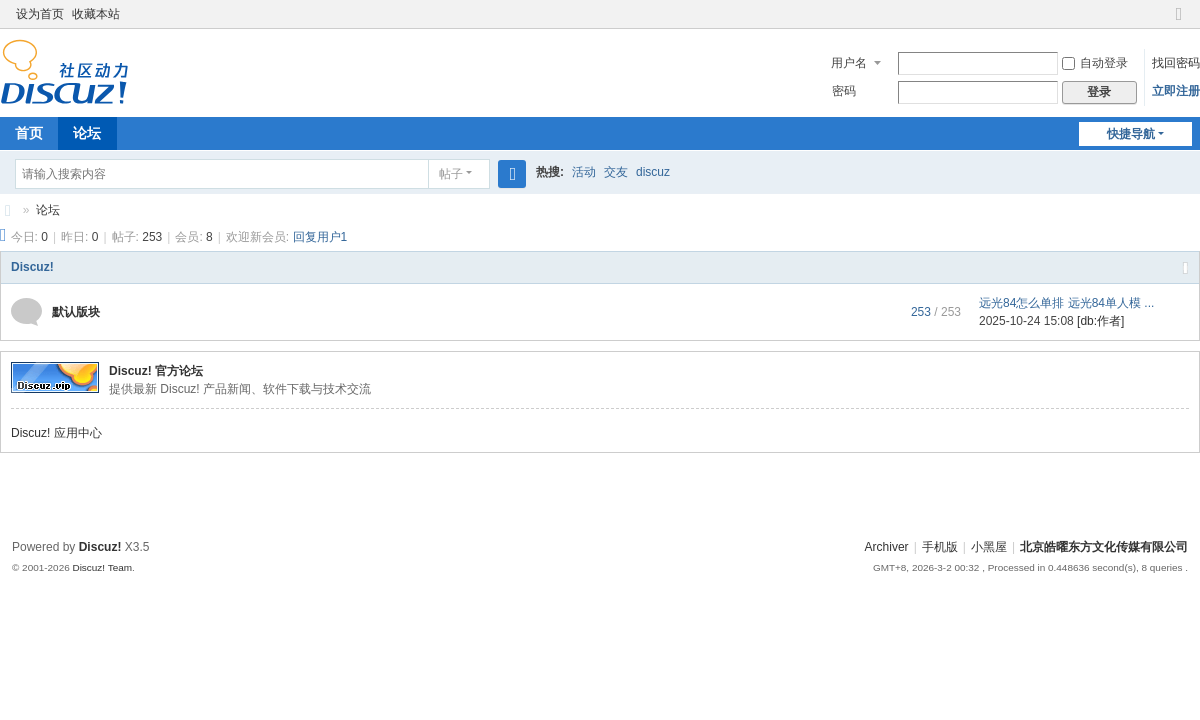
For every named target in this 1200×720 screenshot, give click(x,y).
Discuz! (32, 267)
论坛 (87, 133)
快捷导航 (1131, 134)
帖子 (451, 174)
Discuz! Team (102, 567)
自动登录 (1095, 63)
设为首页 (40, 14)
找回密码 (1176, 63)
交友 (616, 172)
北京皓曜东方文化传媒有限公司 (8, 210)
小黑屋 (989, 547)
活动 (584, 172)
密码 (844, 91)
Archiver (887, 547)
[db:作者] (1100, 321)
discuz (653, 172)
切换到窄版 (1179, 22)
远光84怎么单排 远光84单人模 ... (1066, 303)
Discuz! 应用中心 (56, 433)
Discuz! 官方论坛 (156, 371)
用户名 (849, 63)
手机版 (940, 547)
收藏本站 (96, 14)
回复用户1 (320, 237)
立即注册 (1176, 91)
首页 (29, 133)
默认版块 (76, 312)
